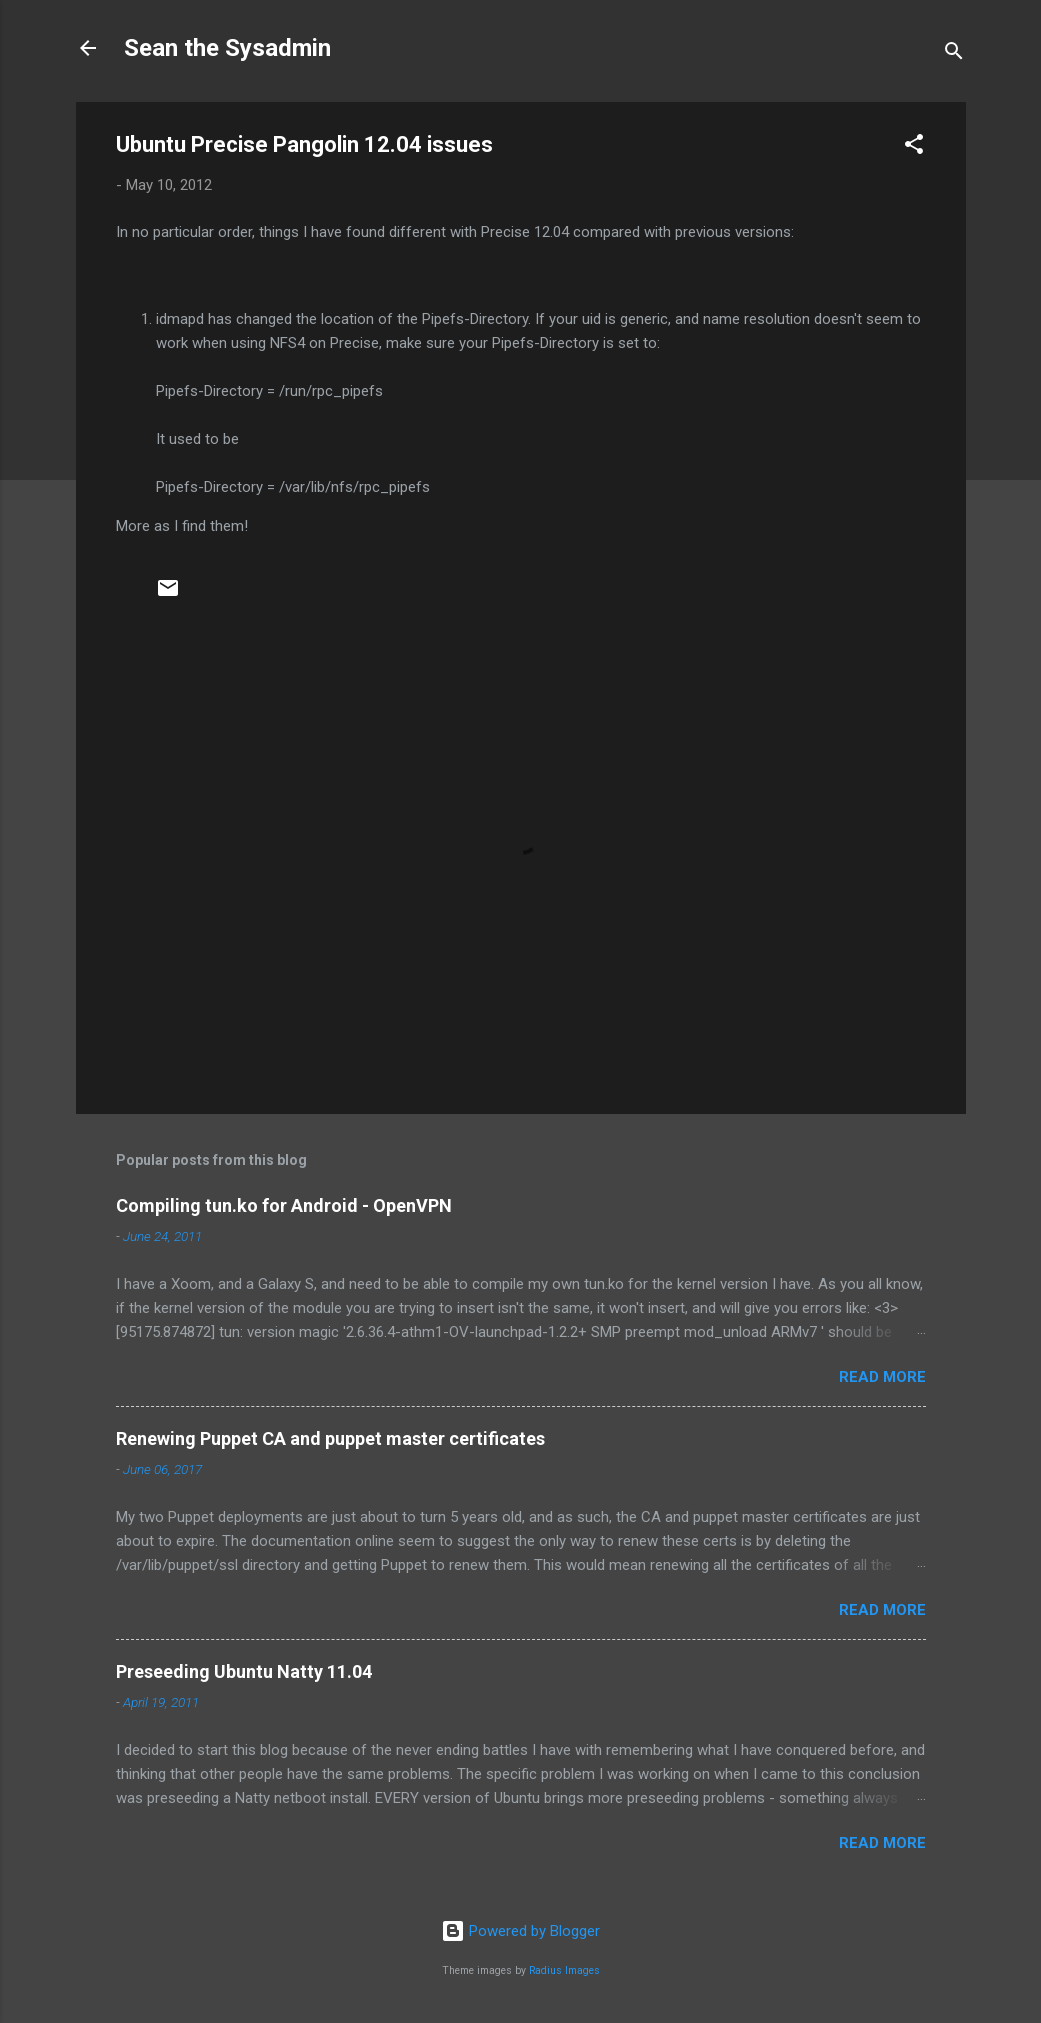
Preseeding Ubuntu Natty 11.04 (244, 1671)
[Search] (954, 54)
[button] (914, 147)
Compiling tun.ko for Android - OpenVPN (284, 1205)
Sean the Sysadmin (227, 48)
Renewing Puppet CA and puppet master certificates (330, 1438)
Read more (882, 1377)
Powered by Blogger (520, 1931)
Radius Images (564, 1970)
